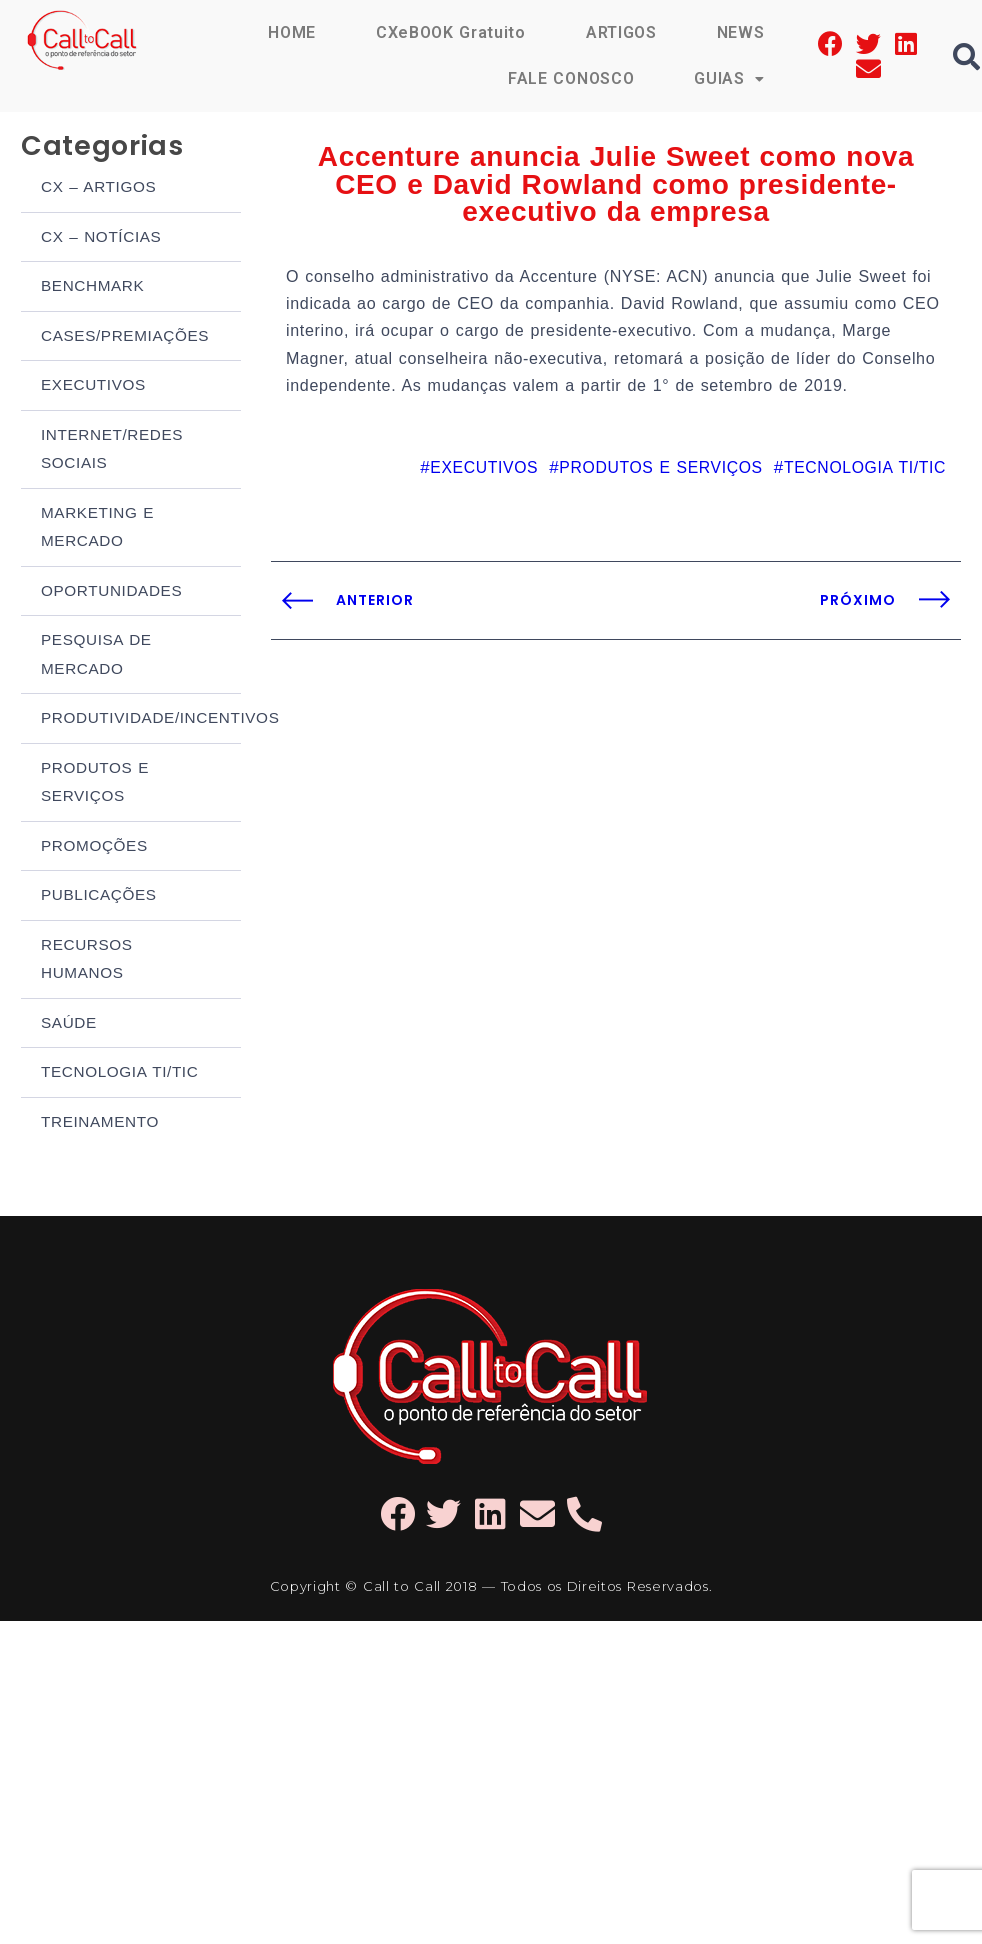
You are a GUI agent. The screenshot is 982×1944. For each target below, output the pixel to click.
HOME (292, 32)
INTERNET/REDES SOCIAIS (111, 432)
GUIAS (729, 78)
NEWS (741, 32)
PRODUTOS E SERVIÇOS (94, 749)
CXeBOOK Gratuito (451, 32)
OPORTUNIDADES (110, 566)
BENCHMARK (92, 275)
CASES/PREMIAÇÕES (124, 323)
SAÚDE (68, 978)
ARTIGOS (621, 32)
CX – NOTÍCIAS (100, 228)
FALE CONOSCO (571, 78)
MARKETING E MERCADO (96, 506)
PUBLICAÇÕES (98, 856)
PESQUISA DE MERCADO (95, 627)
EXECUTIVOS (92, 370)
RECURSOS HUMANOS (86, 918)
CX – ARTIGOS (98, 180)
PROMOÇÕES (93, 809)
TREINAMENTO (99, 1073)
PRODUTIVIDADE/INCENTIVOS (141, 687)
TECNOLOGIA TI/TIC (118, 1025)
